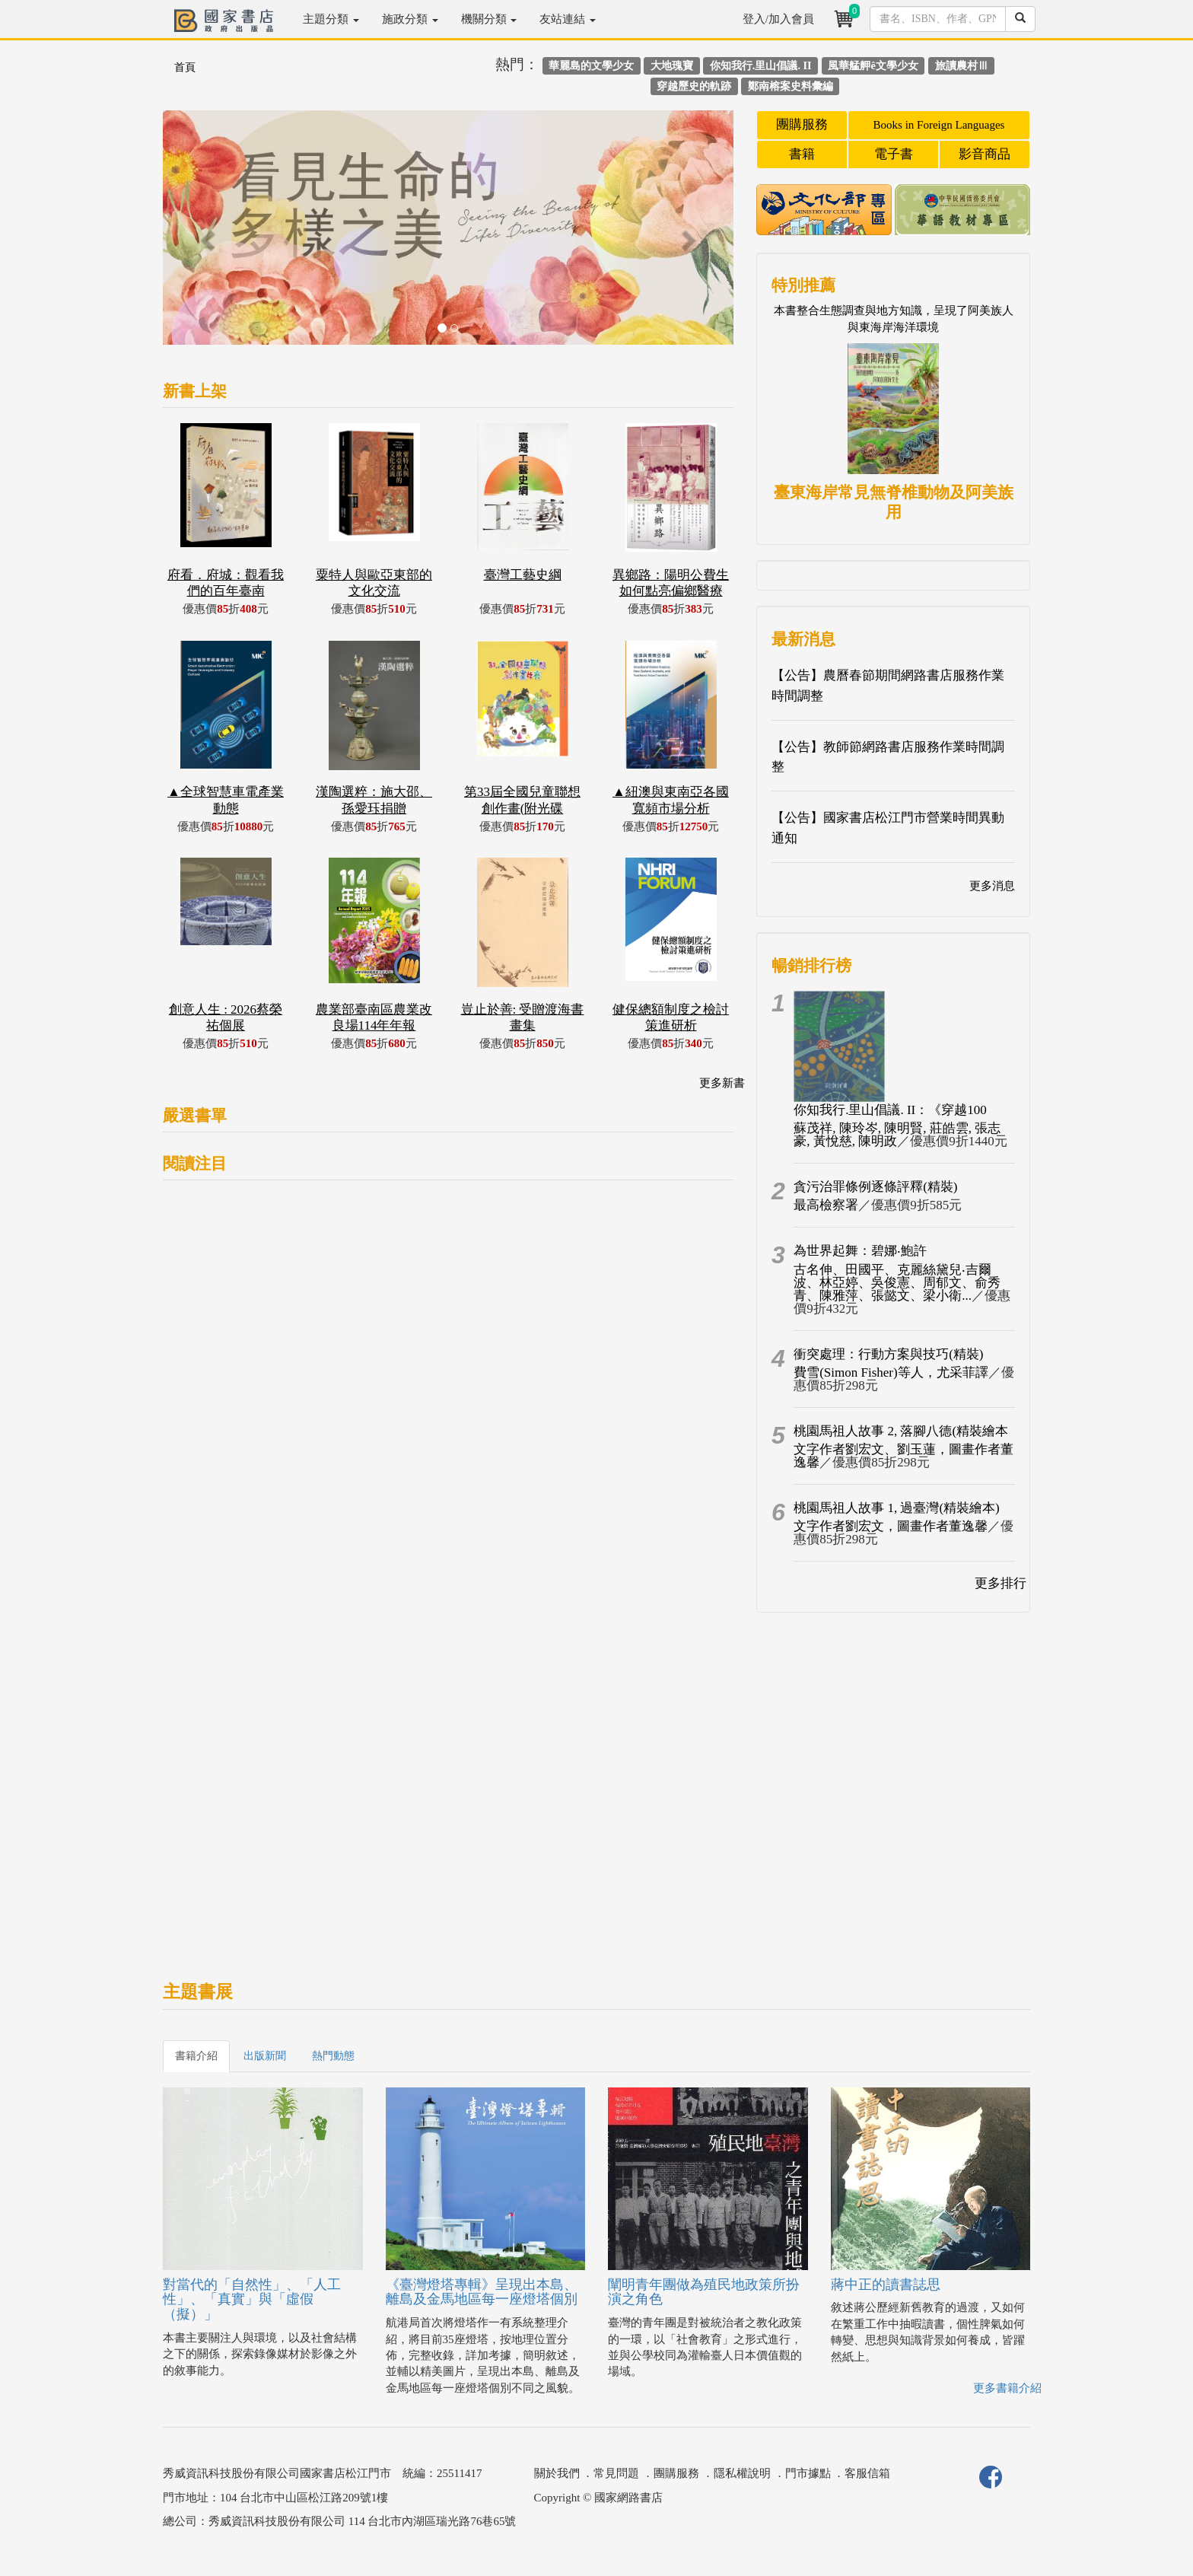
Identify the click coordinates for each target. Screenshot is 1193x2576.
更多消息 (992, 886)
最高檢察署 (826, 1205)
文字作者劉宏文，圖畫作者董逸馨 (891, 1526)
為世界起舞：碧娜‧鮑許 (860, 1250)
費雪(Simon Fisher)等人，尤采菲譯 (891, 1372)
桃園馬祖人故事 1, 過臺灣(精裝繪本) (897, 1508)
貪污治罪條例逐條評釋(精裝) (875, 1187)
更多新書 (722, 1083)
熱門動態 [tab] (333, 2056)
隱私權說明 (742, 2473)
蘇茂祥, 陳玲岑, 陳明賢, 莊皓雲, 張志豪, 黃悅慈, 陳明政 (897, 1134)
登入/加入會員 (778, 19)
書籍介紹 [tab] (196, 2056)
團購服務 (802, 124)
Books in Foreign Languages (939, 125)
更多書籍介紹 (1007, 2388)
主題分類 (331, 19)
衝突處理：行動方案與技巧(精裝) (888, 1354)
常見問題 (616, 2473)
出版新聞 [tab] (264, 2056)
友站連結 (567, 19)
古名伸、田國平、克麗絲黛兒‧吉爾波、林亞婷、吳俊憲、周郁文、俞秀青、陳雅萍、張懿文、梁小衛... (897, 1283)
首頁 (185, 67)
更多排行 (1000, 1583)
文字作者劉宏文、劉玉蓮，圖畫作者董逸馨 (903, 1455)
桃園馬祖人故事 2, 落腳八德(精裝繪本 (901, 1431)
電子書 (893, 154)
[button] (206, 235)
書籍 (802, 154)
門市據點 (808, 2473)
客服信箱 (867, 2473)
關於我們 (557, 2473)
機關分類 (489, 19)
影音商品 (984, 154)
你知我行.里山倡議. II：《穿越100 (890, 1110)
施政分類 (410, 19)
